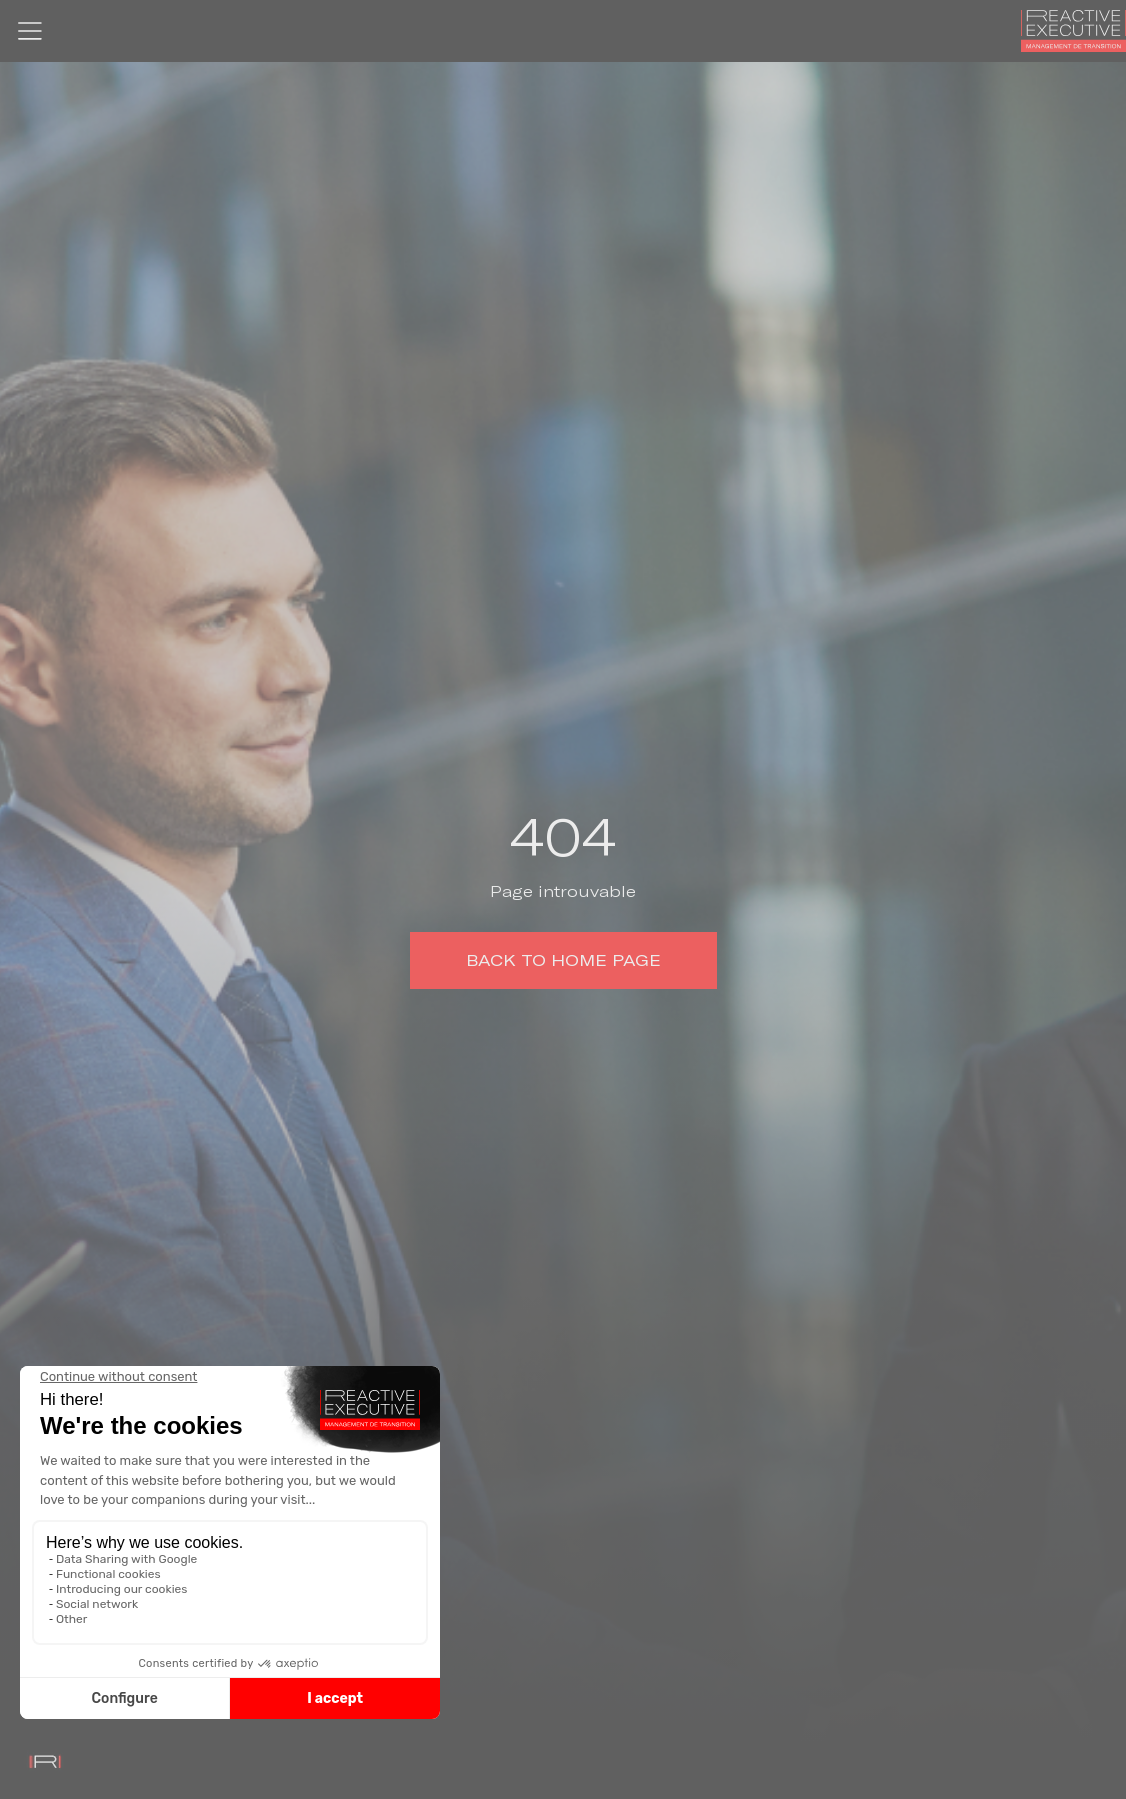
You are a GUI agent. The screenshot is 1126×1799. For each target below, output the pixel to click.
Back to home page (563, 960)
